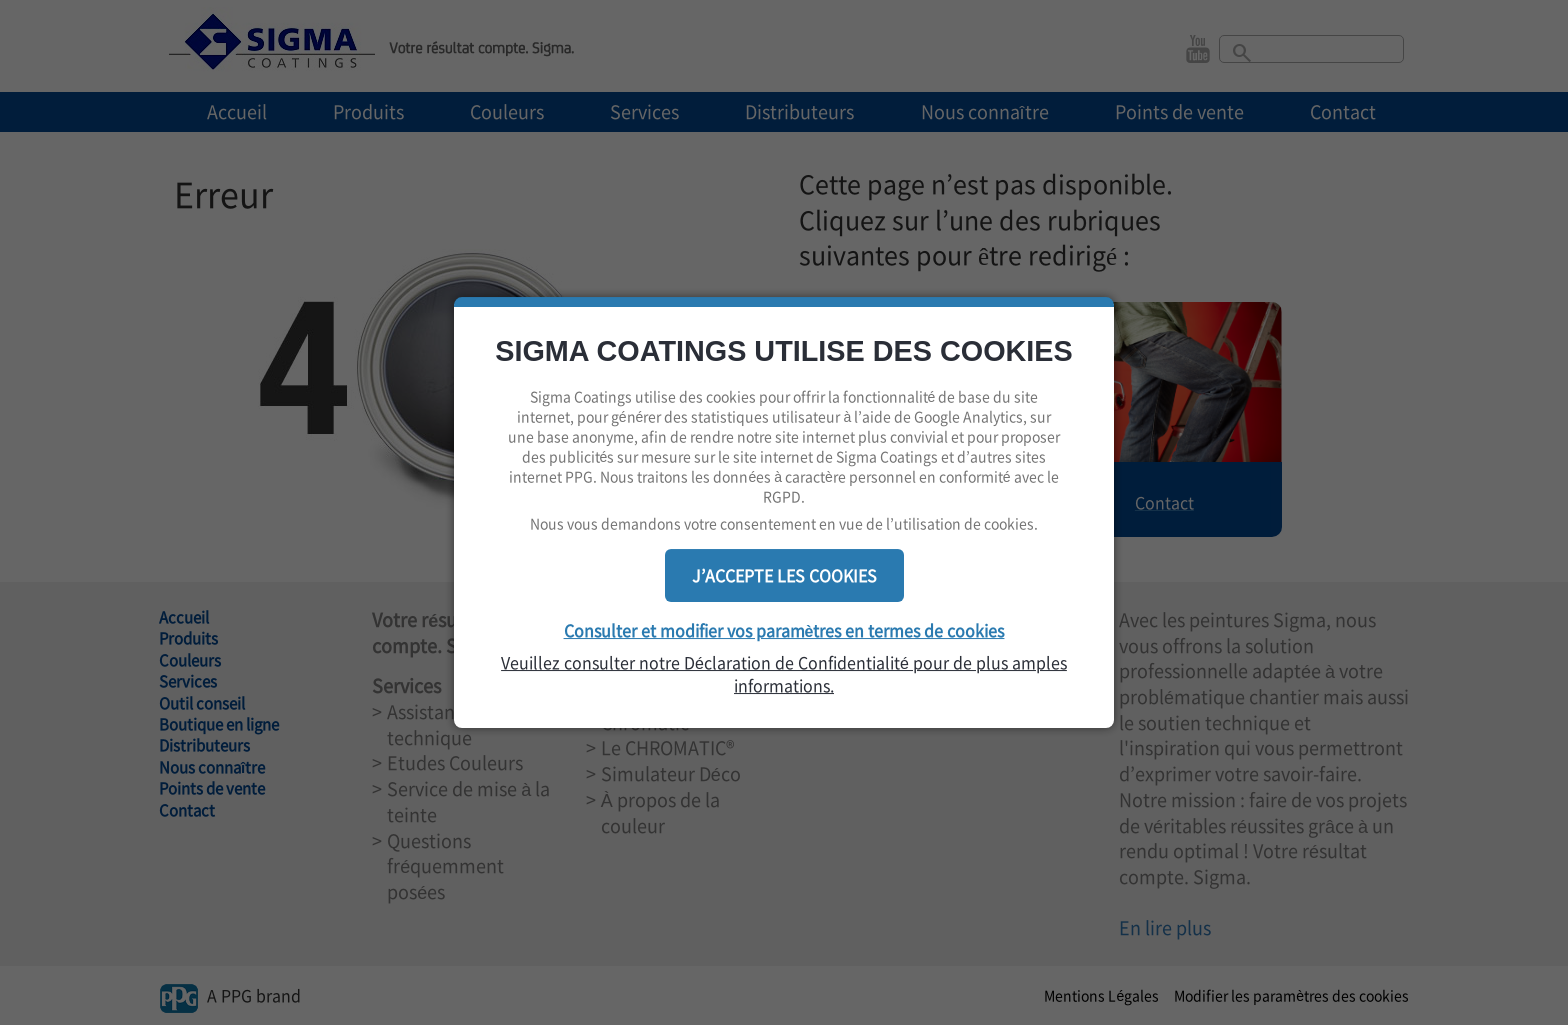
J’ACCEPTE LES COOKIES (784, 575)
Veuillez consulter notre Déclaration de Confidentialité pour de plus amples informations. (784, 674)
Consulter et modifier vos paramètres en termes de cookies (784, 630)
